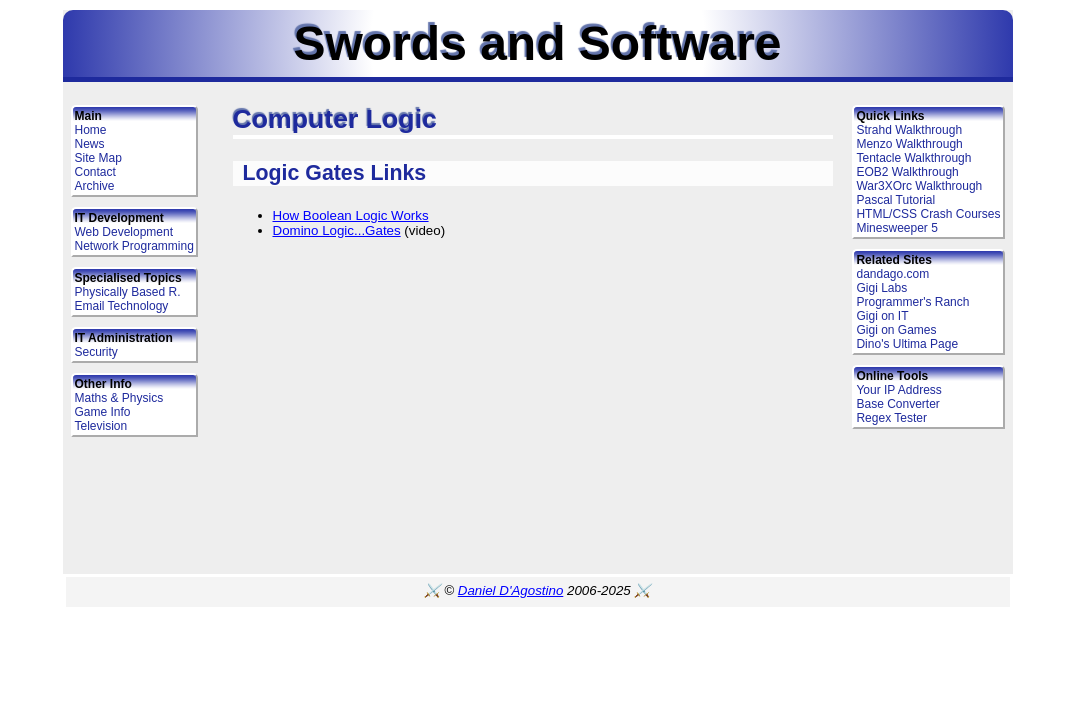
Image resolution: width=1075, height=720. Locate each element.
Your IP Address (898, 390)
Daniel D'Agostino (511, 590)
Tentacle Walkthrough (913, 158)
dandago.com (892, 274)
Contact (95, 172)
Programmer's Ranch (912, 302)
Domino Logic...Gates (337, 230)
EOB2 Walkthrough (907, 172)
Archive (95, 186)
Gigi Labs (881, 288)
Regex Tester (891, 418)
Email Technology (122, 306)
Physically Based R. (128, 292)
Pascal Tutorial (895, 200)
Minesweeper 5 (896, 228)
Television (101, 426)
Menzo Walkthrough (909, 144)
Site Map (98, 158)
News (90, 144)
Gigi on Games (896, 330)
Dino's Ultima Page (907, 344)
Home (91, 130)
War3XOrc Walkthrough (919, 186)
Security (96, 352)
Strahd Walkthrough (909, 130)
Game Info (103, 412)
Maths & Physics (119, 398)
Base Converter (897, 404)
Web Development (124, 232)
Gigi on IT (882, 316)
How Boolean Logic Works (351, 215)
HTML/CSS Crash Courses (928, 214)
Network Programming (134, 246)
